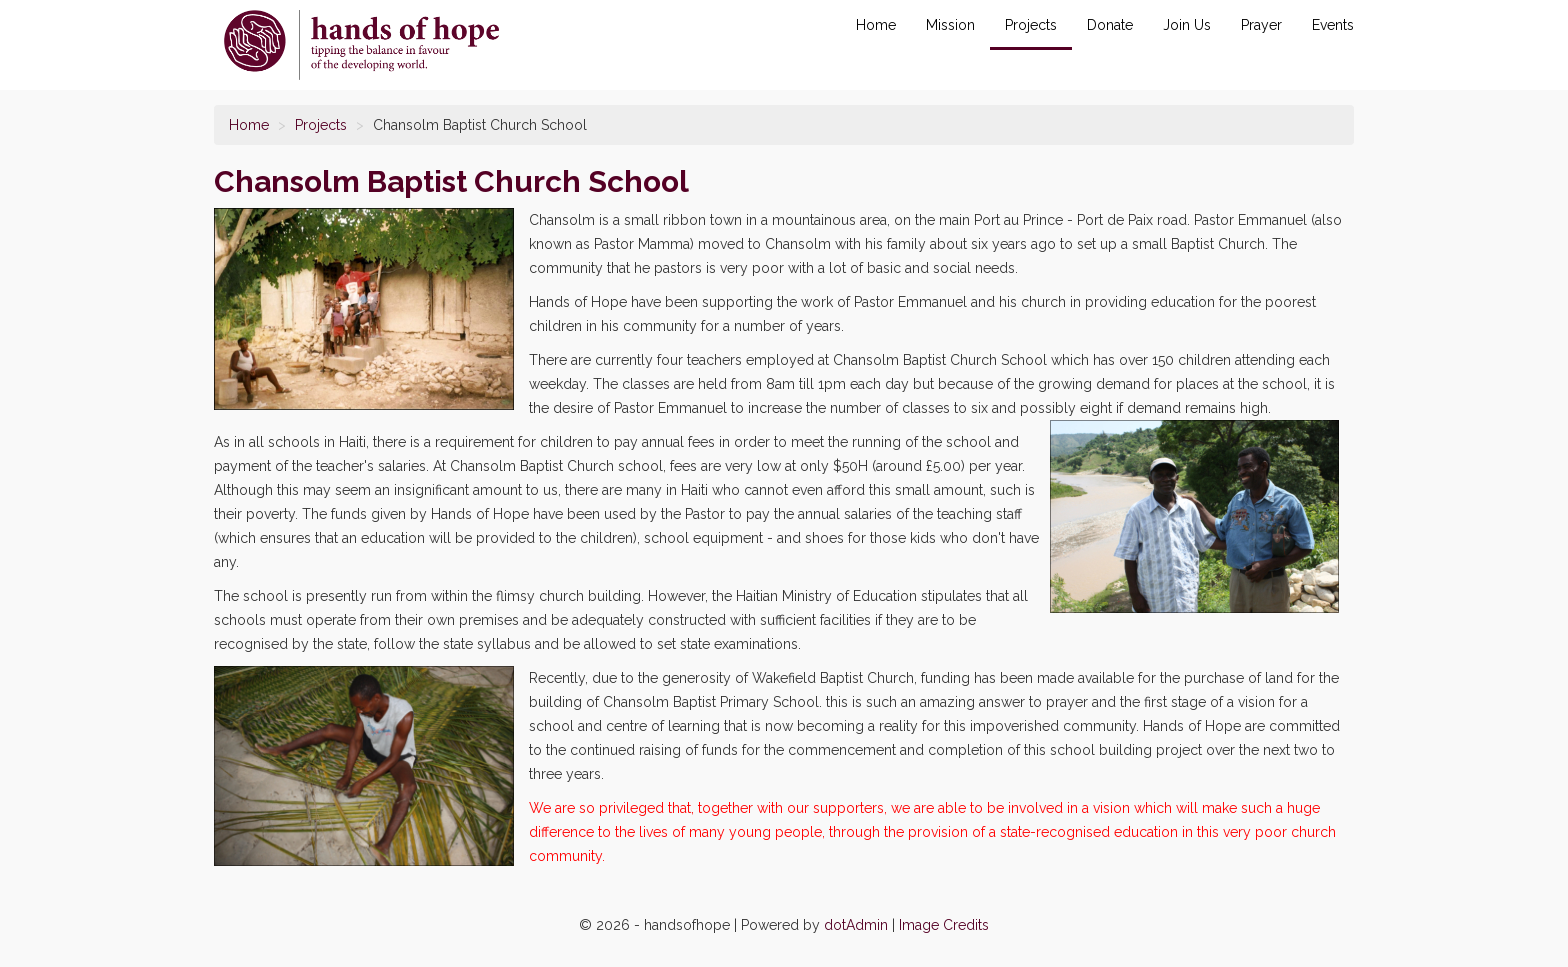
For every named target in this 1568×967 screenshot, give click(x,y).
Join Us (1187, 25)
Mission (950, 25)
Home (876, 25)
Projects (1031, 25)
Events (1333, 25)
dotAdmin (856, 925)
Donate (1110, 25)
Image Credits (944, 925)
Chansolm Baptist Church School (361, 45)
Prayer (1261, 25)
